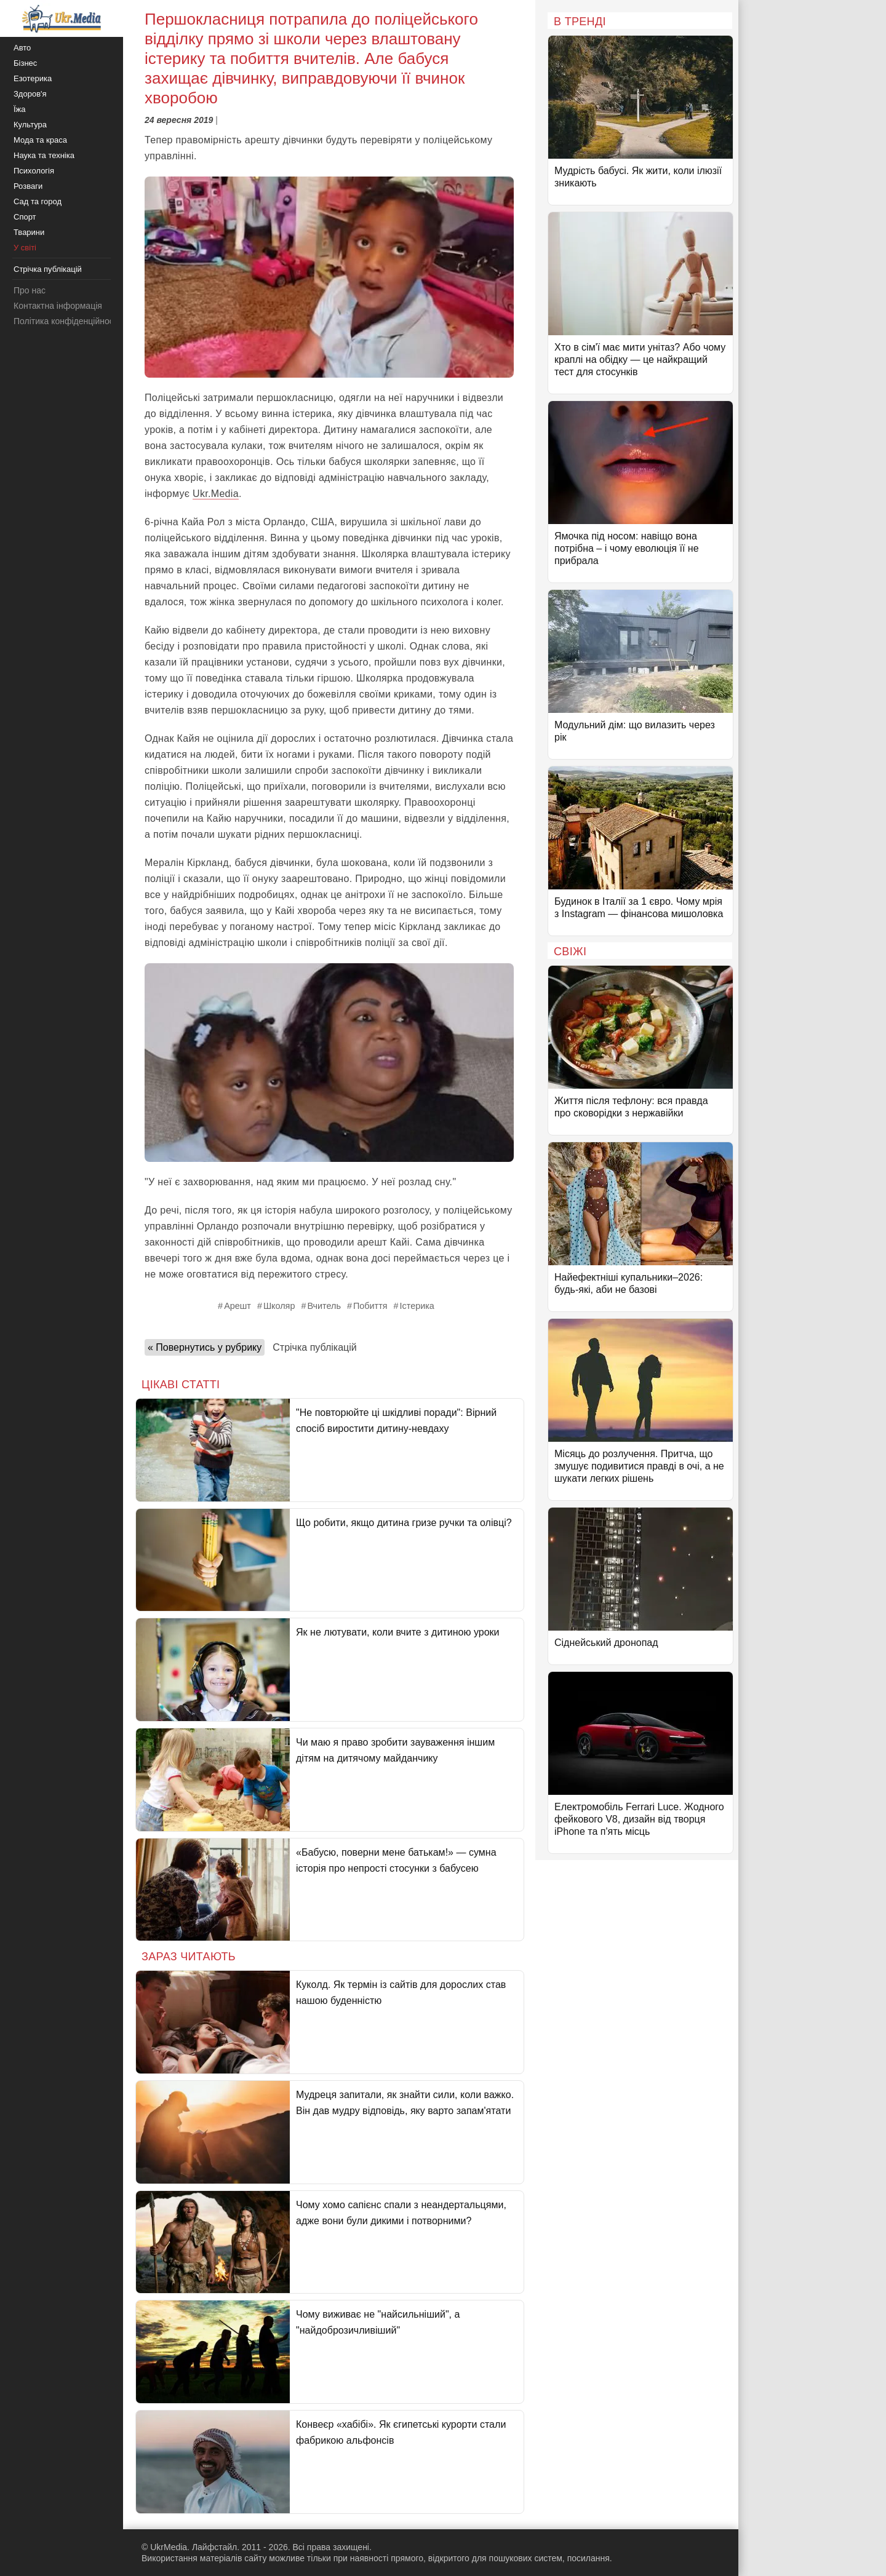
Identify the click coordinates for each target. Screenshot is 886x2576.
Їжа (20, 109)
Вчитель (324, 1306)
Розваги (28, 186)
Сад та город (38, 201)
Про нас (30, 290)
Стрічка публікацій (314, 1347)
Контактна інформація (58, 306)
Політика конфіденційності (66, 321)
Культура (30, 124)
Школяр (279, 1306)
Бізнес (25, 63)
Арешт (237, 1306)
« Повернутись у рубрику (204, 1347)
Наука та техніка (44, 155)
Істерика (417, 1306)
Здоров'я (30, 93)
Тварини (29, 232)
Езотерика (33, 78)
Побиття (370, 1306)
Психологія (34, 170)
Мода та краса (40, 140)
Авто (22, 47)
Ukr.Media (216, 493)
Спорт (25, 216)
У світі (25, 247)
